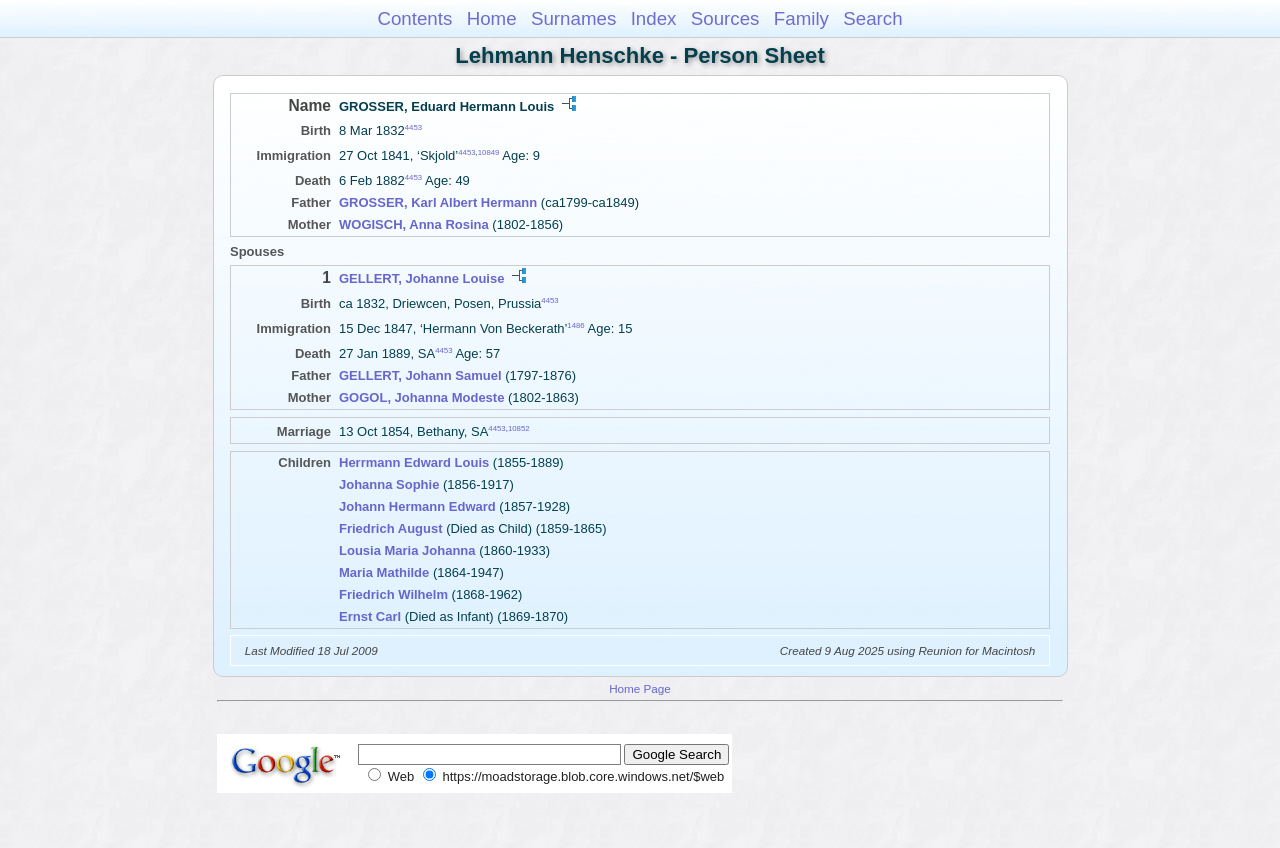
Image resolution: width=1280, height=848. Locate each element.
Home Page (640, 688)
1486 (575, 325)
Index (654, 18)
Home (492, 18)
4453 (413, 127)
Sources (725, 18)
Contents (414, 18)
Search (872, 18)
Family (801, 18)
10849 (489, 152)
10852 (519, 428)
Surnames (573, 18)
